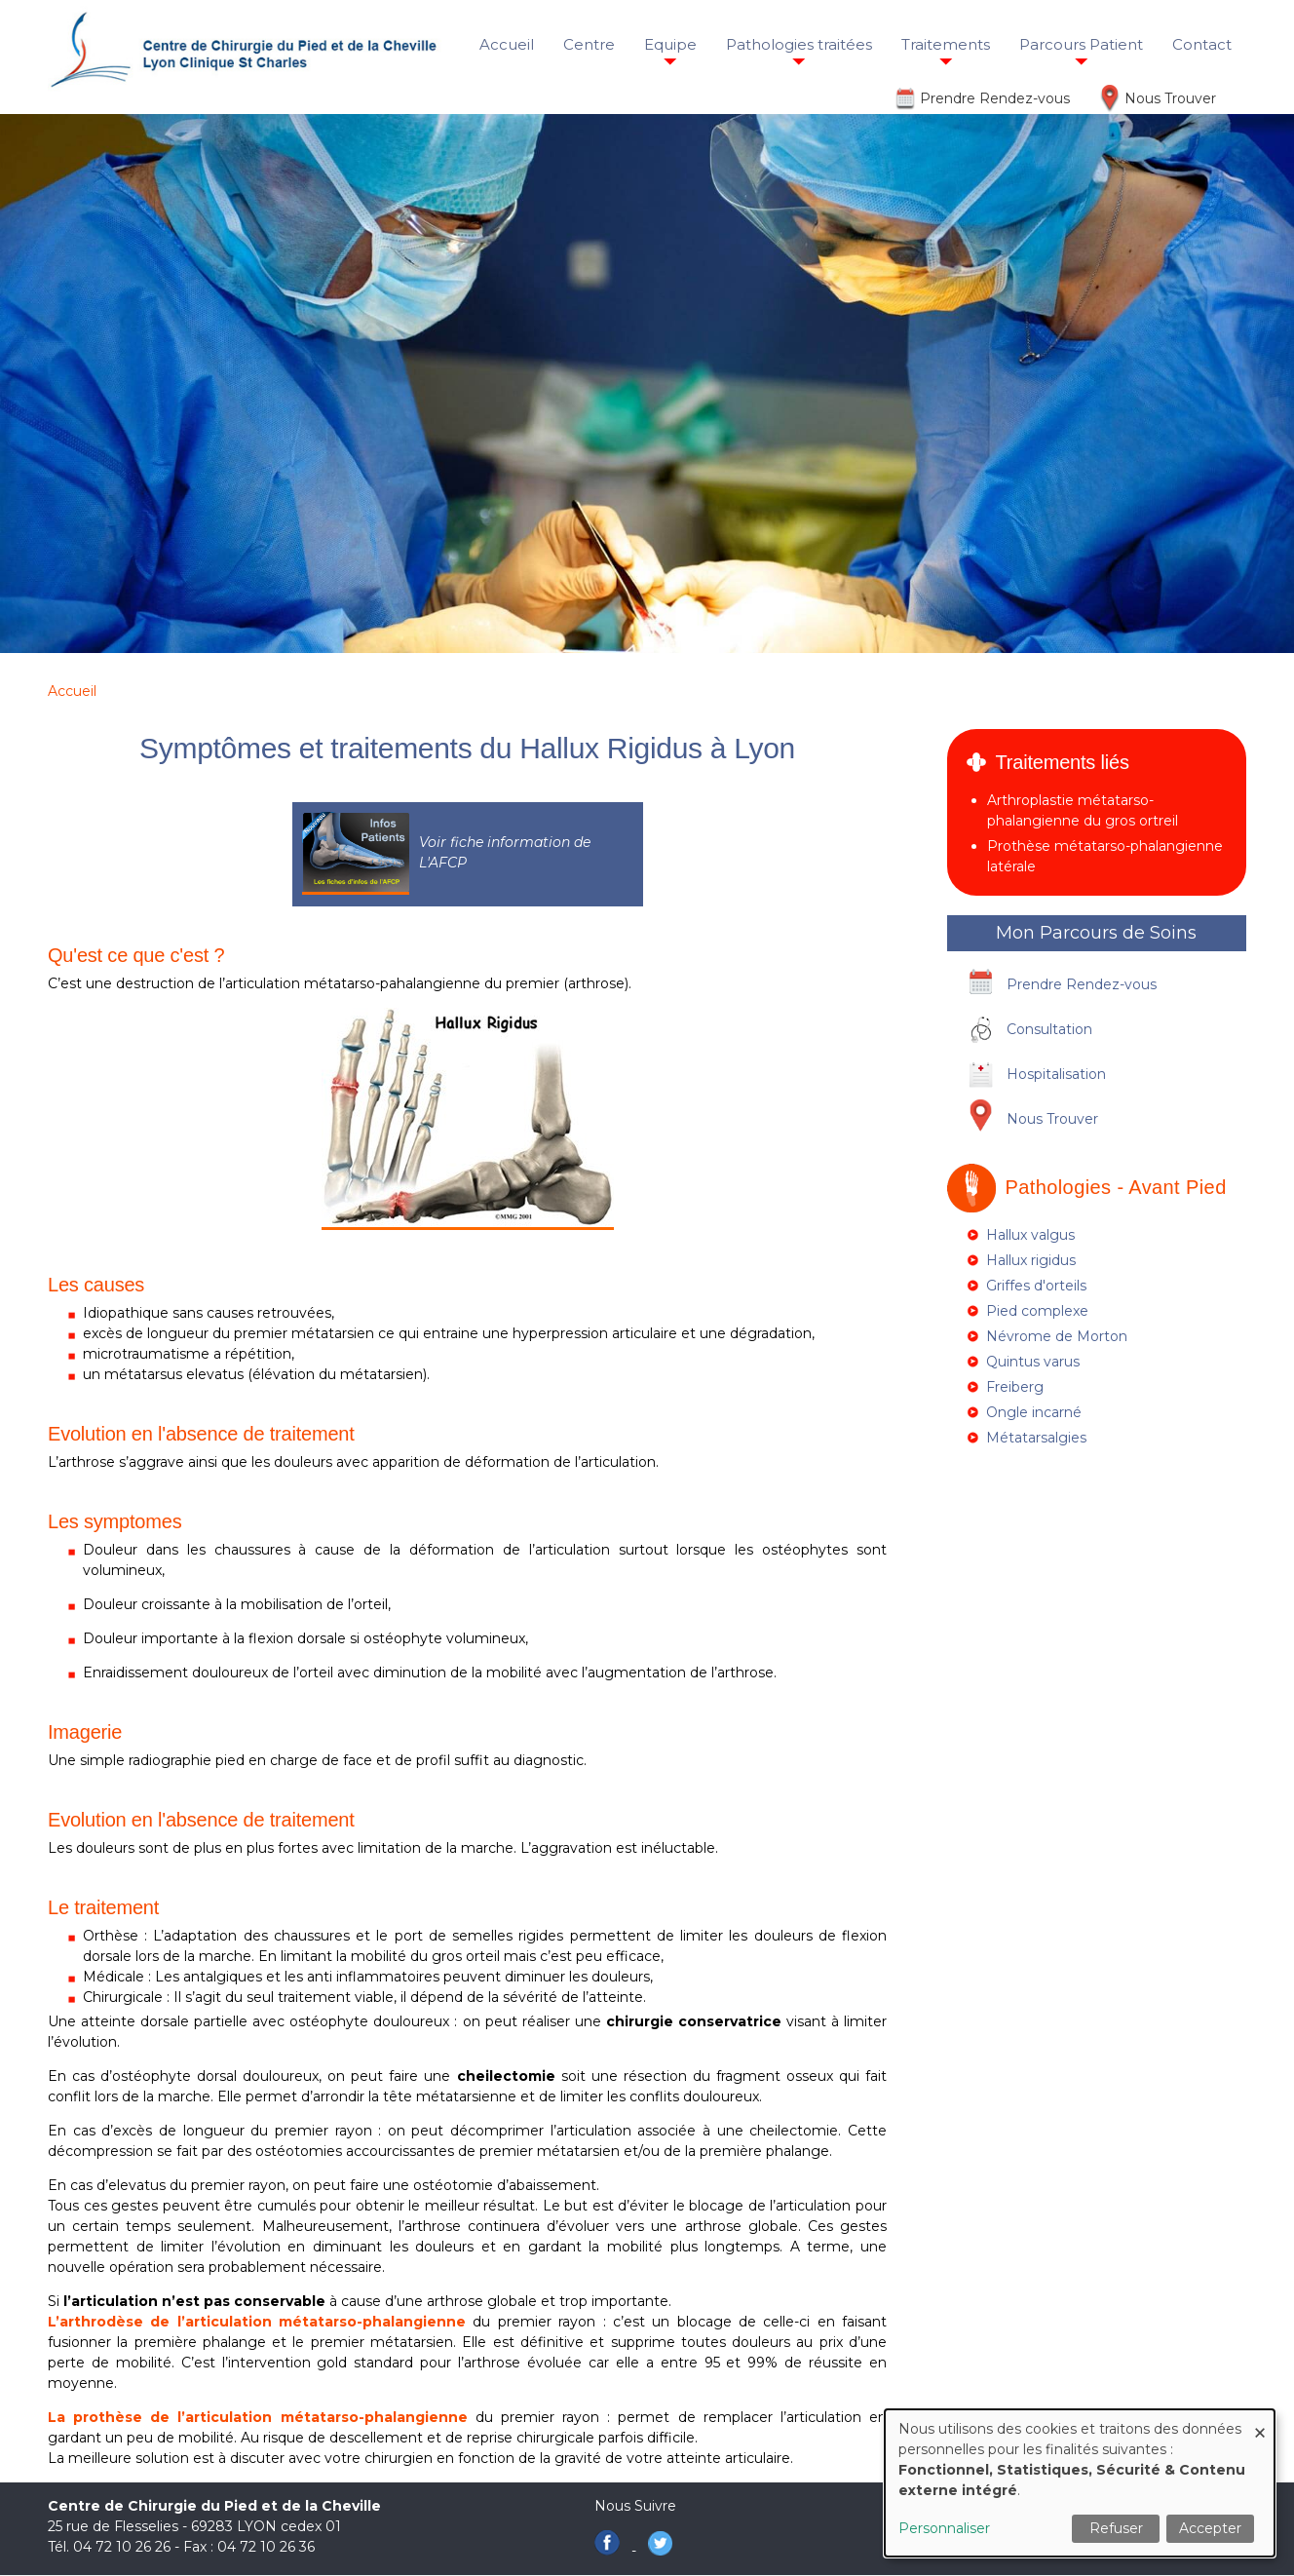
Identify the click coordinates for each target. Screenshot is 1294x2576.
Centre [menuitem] (589, 44)
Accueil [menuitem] (506, 44)
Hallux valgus (1030, 1235)
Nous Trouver (1170, 98)
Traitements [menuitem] (945, 44)
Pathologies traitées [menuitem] (799, 44)
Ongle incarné (1034, 1412)
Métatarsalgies (1036, 1437)
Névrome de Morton (1056, 1336)
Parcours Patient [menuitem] (1081, 44)
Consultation (1049, 1029)
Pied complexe (1037, 1311)
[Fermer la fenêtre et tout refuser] (1260, 2421)
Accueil (72, 691)
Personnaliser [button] (944, 2528)
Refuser (1116, 2528)
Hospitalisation (1056, 1074)
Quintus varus (1033, 1361)
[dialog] (1080, 2483)
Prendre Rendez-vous (995, 98)
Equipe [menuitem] (670, 44)
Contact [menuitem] (1202, 44)
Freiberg (1015, 1387)
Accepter (1210, 2528)
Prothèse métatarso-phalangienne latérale (1105, 856)
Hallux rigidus (1031, 1260)
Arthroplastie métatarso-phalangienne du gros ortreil (1082, 810)
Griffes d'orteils (1036, 1285)
